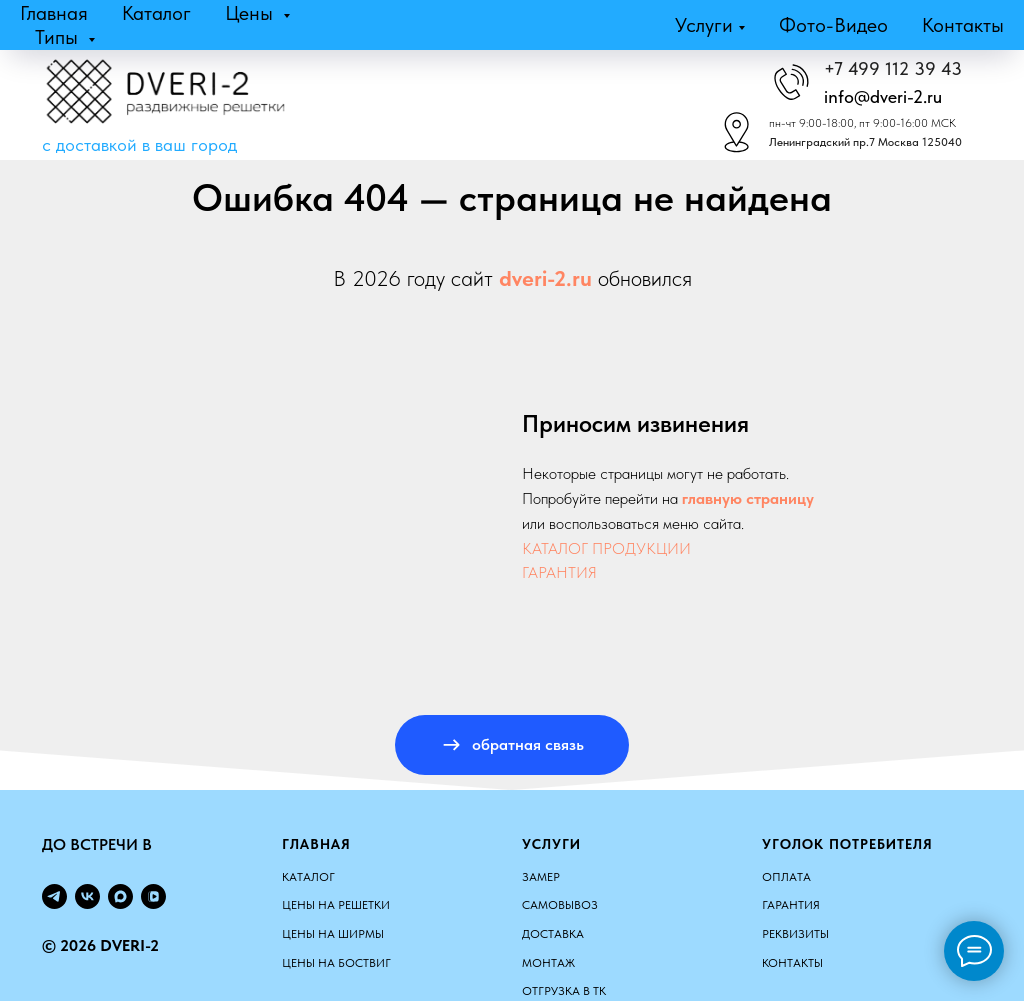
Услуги (704, 25)
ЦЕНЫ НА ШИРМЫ (333, 934)
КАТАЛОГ (308, 877)
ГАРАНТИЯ (559, 572)
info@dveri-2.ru (883, 96)
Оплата (786, 877)
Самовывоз (560, 905)
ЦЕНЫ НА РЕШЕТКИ (336, 905)
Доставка (553, 934)
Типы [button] (59, 37)
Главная (54, 13)
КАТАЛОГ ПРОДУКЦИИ (606, 548)
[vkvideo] (153, 896)
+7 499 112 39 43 (893, 68)
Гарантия (791, 905)
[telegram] (54, 896)
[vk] (87, 896)
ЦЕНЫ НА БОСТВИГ (336, 963)
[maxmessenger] (120, 896)
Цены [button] (251, 13)
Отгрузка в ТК (564, 991)
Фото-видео (833, 25)
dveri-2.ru (545, 278)
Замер (541, 877)
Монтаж (548, 963)
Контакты (963, 25)
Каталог (156, 13)
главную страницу (748, 498)
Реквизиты (795, 934)
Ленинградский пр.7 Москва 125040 (865, 142)
